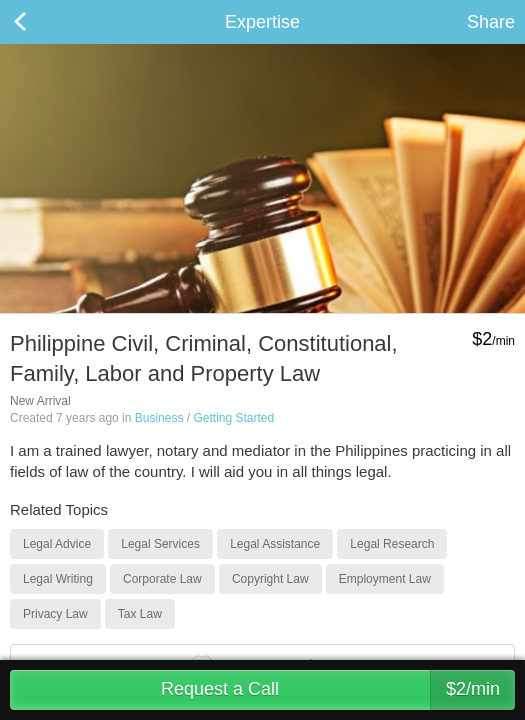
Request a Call (338, 690)
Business (159, 418)
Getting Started (233, 418)
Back (40, 22)
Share (491, 22)
